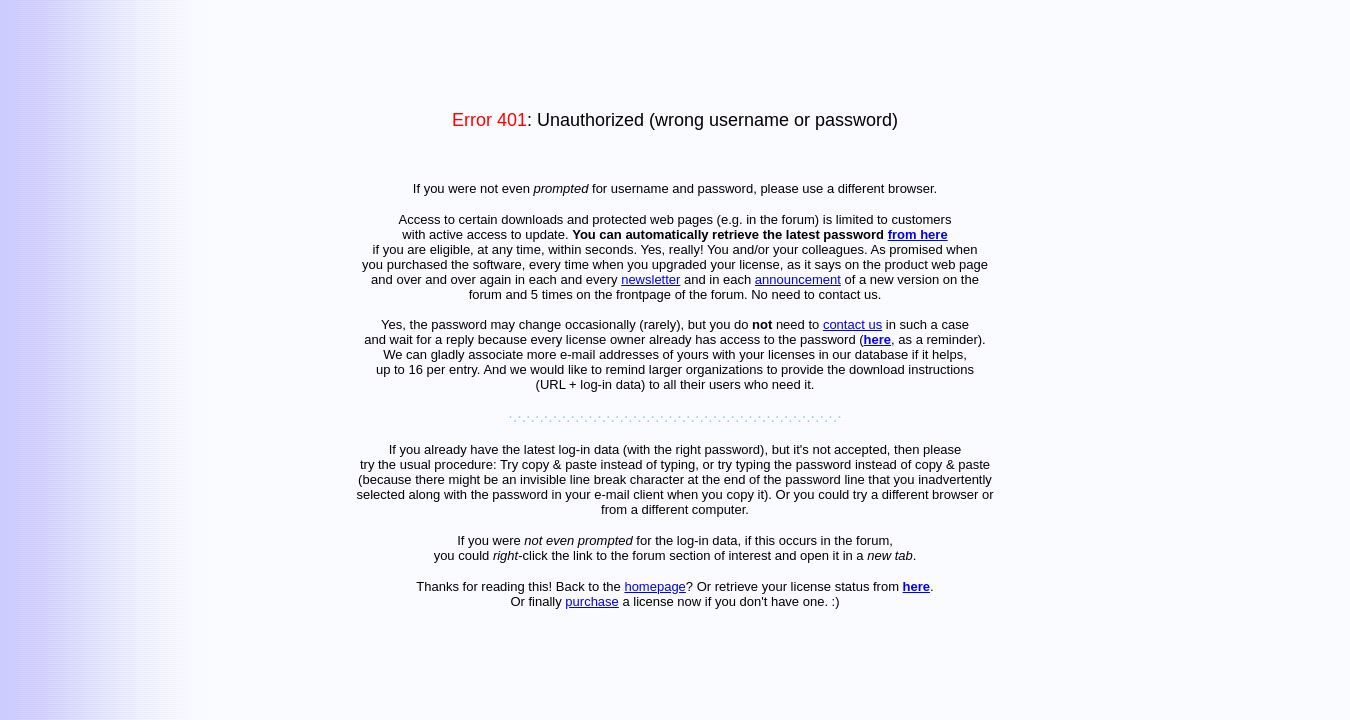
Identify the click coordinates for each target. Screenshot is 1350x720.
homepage (654, 586)
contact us (852, 324)
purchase (591, 601)
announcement (798, 279)
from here (918, 234)
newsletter (650, 279)
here (877, 339)
